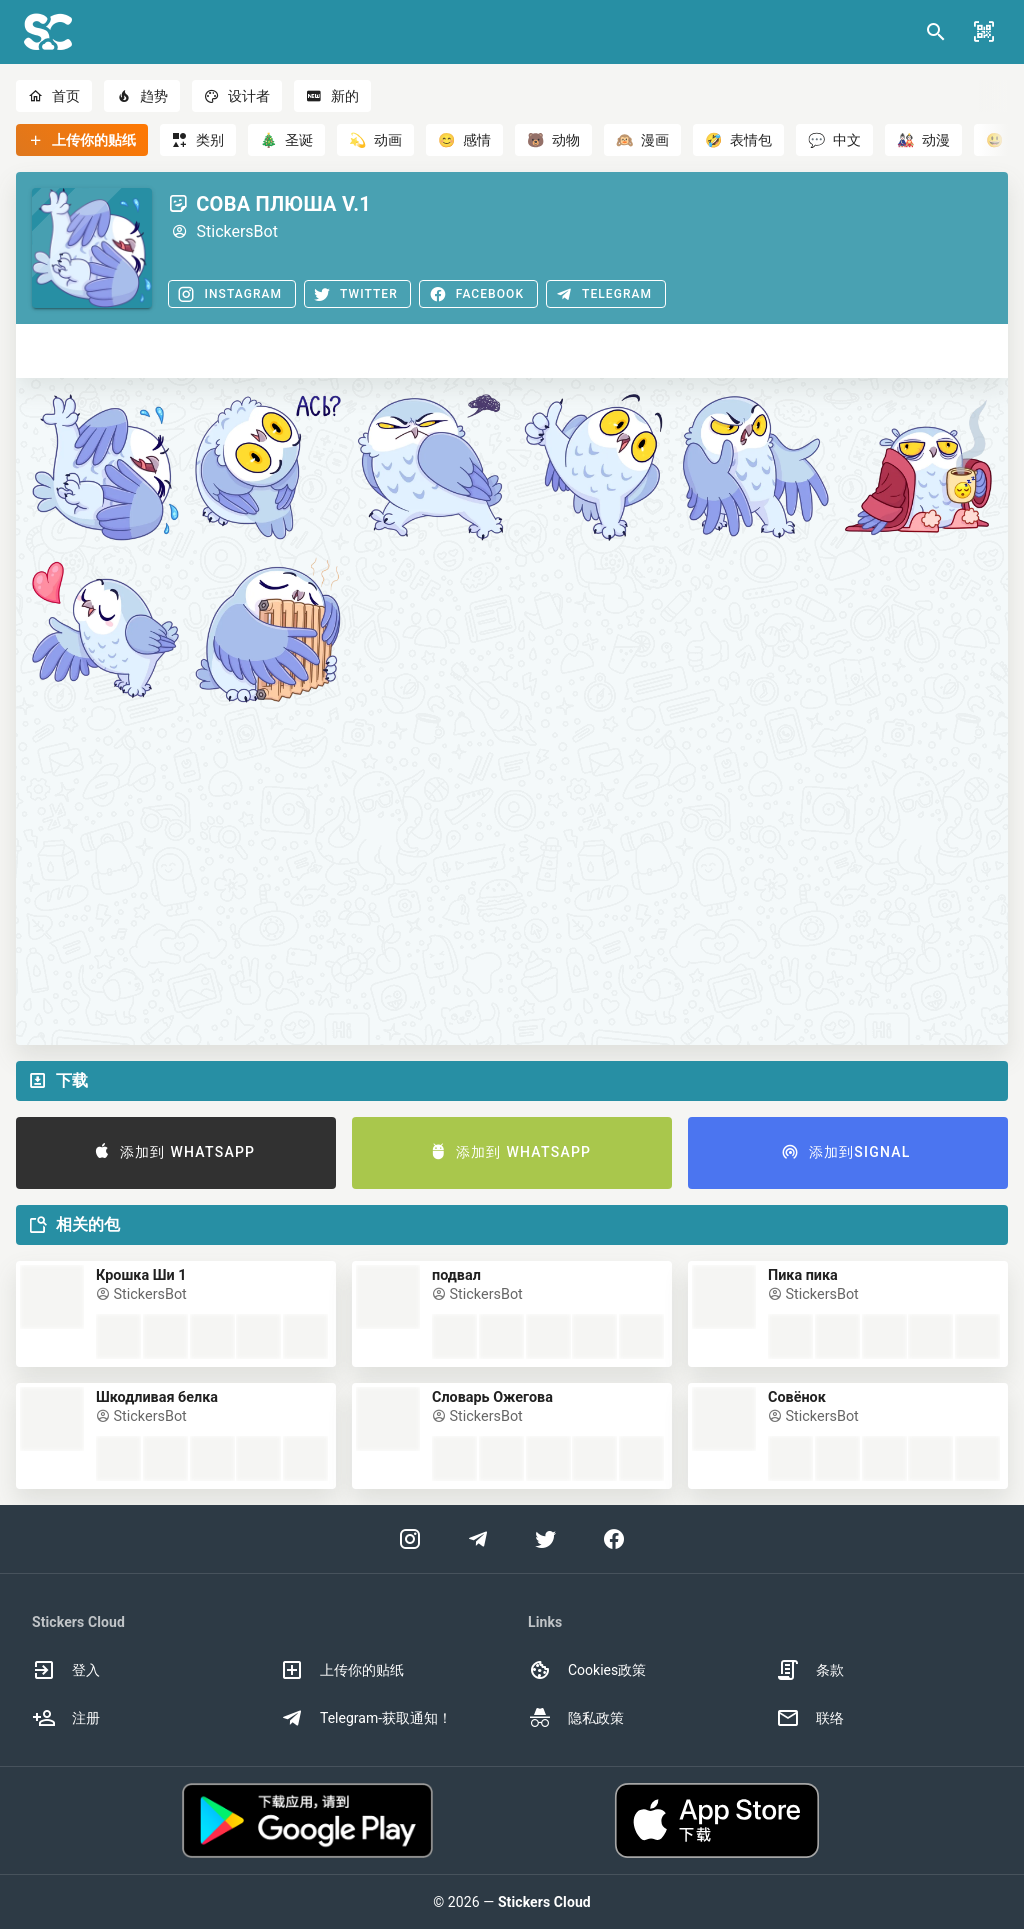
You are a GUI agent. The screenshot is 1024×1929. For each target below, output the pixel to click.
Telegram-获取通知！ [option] (366, 1718)
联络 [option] (810, 1718)
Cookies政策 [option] (587, 1670)
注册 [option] (66, 1718)
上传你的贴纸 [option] (342, 1670)
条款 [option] (810, 1670)
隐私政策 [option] (576, 1718)
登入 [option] (66, 1670)
